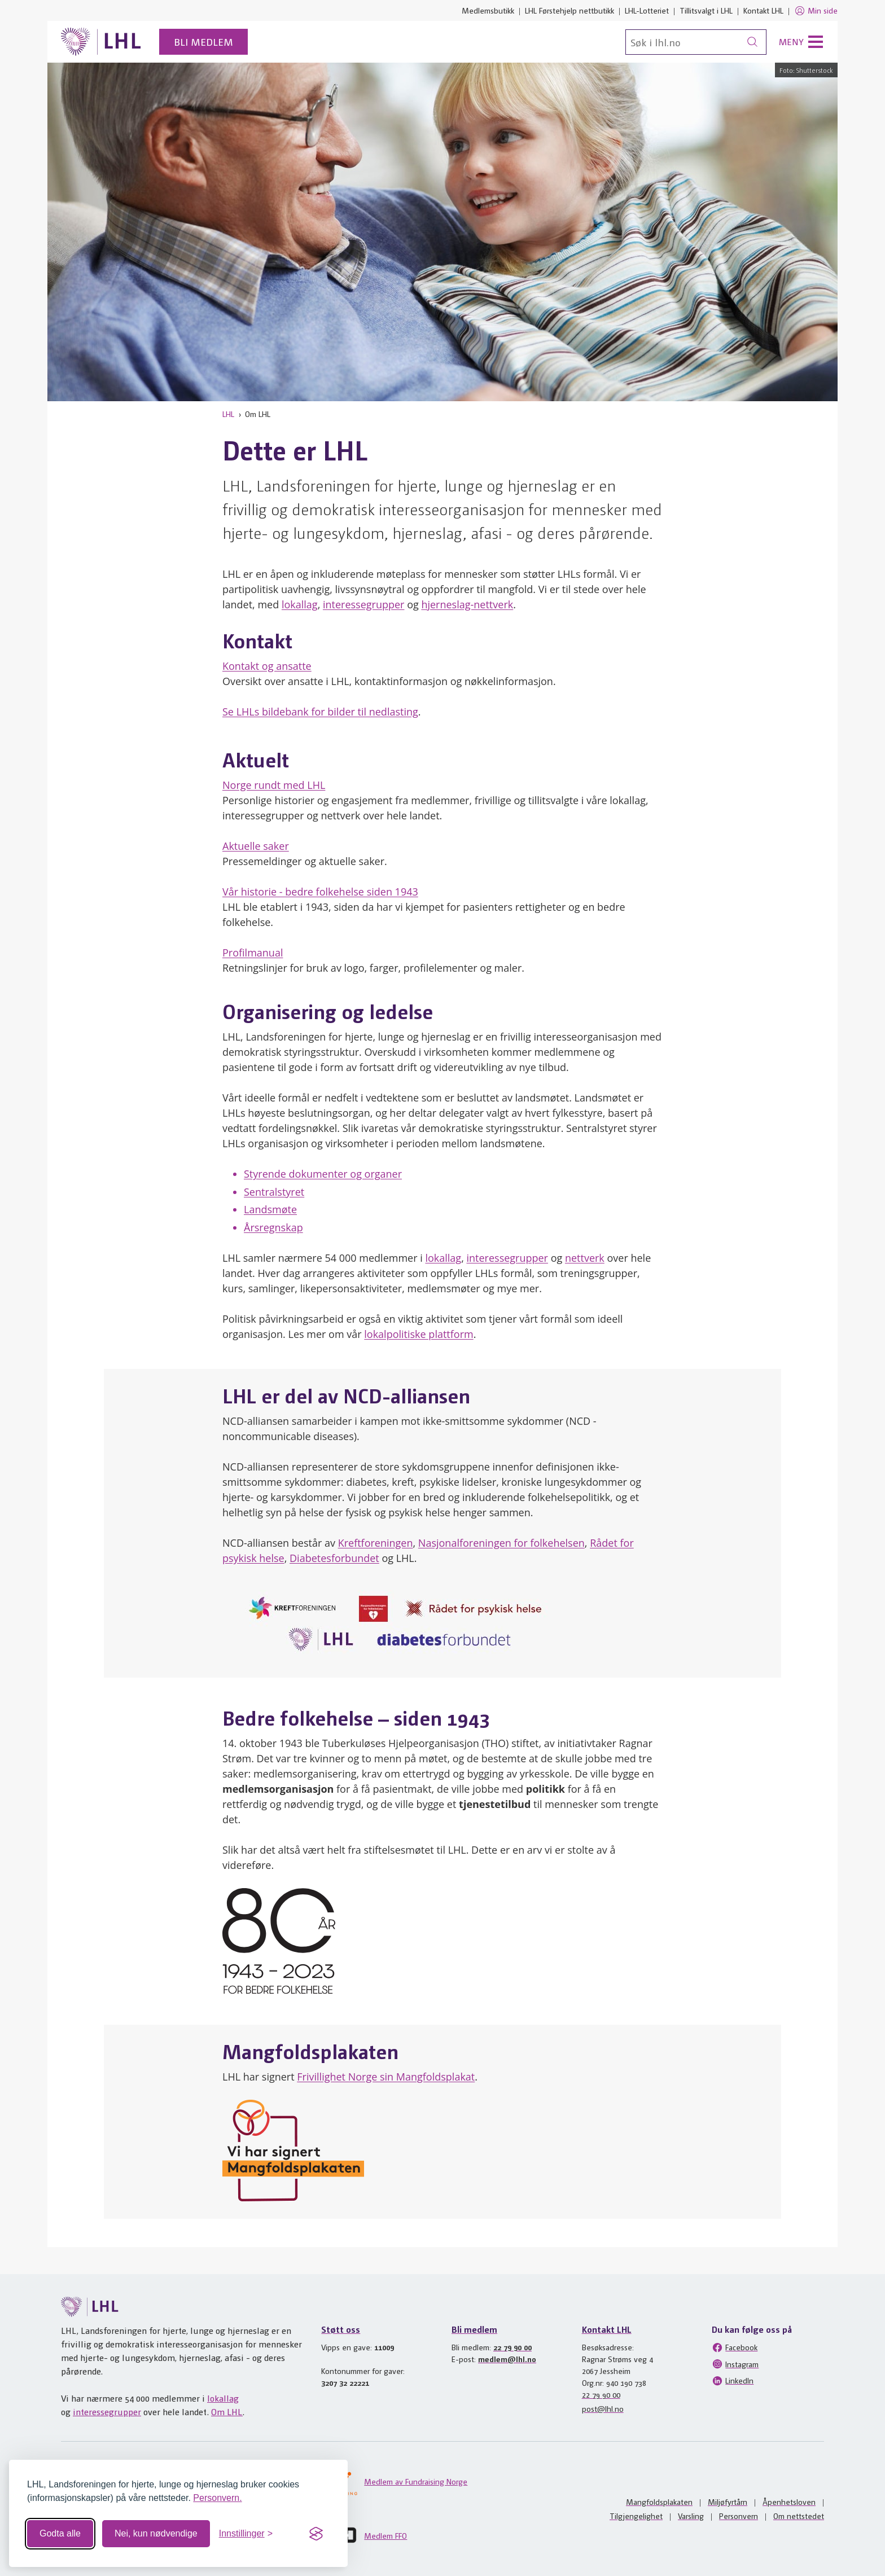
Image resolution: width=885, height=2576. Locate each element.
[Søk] (695, 42)
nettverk (584, 1258)
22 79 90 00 (512, 2347)
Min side (816, 10)
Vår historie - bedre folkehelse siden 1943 (320, 891)
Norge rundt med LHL (273, 785)
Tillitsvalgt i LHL (706, 10)
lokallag (300, 604)
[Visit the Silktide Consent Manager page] (316, 2533)
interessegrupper (364, 604)
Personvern (738, 2516)
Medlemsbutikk (488, 10)
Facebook (734, 2347)
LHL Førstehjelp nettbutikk (569, 10)
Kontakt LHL (763, 10)
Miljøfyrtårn (727, 2501)
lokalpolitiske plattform (418, 1334)
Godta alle (60, 2533)
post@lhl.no (603, 2408)
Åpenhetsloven (789, 2501)
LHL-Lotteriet (647, 10)
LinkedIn (732, 2380)
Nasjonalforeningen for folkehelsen (501, 1543)
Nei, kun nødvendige (156, 2533)
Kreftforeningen (375, 1543)
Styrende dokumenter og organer (323, 1174)
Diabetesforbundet (334, 1558)
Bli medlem (203, 41)
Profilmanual (252, 952)
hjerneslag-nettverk (467, 604)
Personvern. (217, 2498)
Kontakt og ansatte (267, 666)
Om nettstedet (798, 2516)
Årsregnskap (273, 1227)
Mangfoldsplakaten (659, 2501)
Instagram (735, 2363)
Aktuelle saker (255, 846)
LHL (228, 414)
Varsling (691, 2516)
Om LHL (227, 2411)
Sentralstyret (274, 1192)
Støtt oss (340, 2329)
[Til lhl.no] (101, 42)
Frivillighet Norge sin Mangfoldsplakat (386, 2076)
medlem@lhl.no (507, 2359)
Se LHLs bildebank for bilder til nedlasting (320, 711)
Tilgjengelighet (636, 2516)
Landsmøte (270, 1209)
